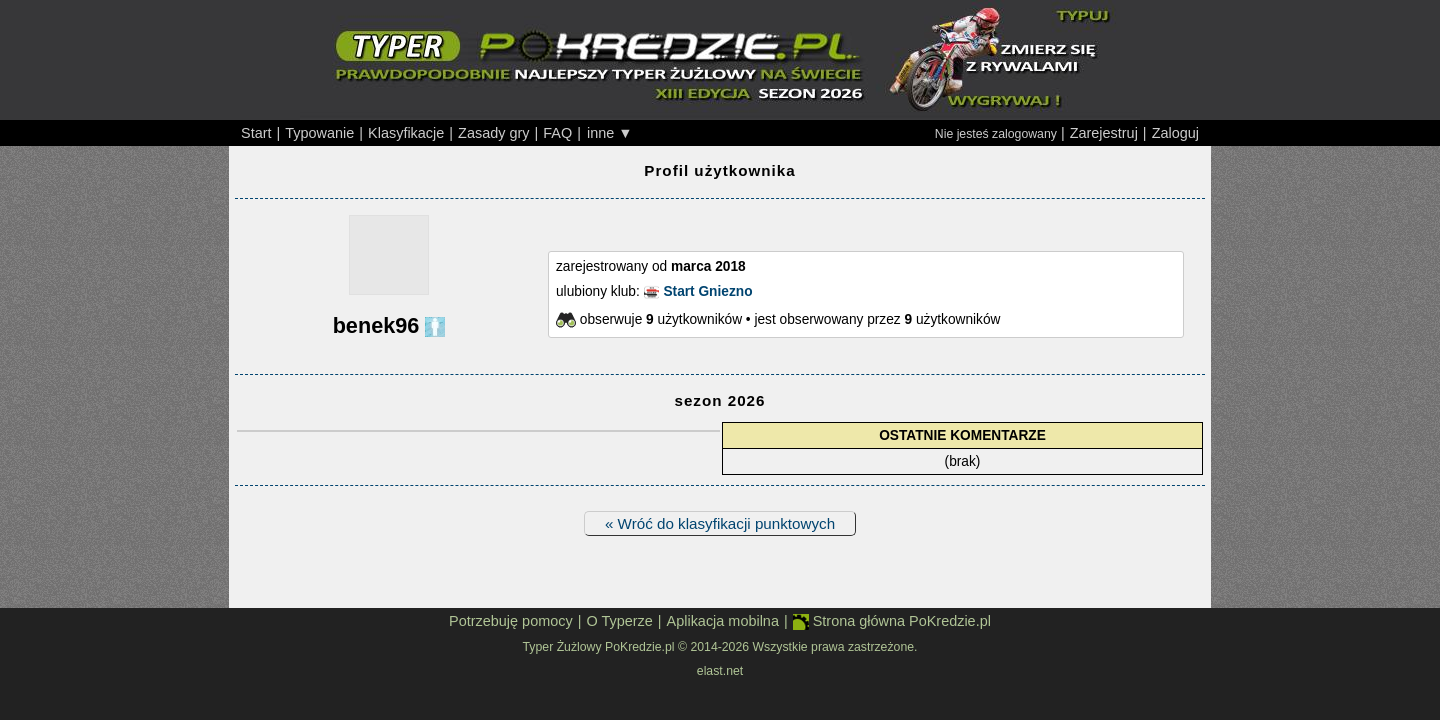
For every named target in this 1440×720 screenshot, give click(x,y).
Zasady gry (493, 133)
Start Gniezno (707, 291)
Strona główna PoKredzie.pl (892, 621)
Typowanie (319, 133)
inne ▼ (610, 133)
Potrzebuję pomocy (511, 621)
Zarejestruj (1104, 133)
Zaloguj (1175, 133)
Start (256, 133)
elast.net (720, 671)
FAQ (557, 133)
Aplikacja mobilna (723, 621)
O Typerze (619, 621)
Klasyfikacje (406, 133)
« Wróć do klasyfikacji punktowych (720, 523)
